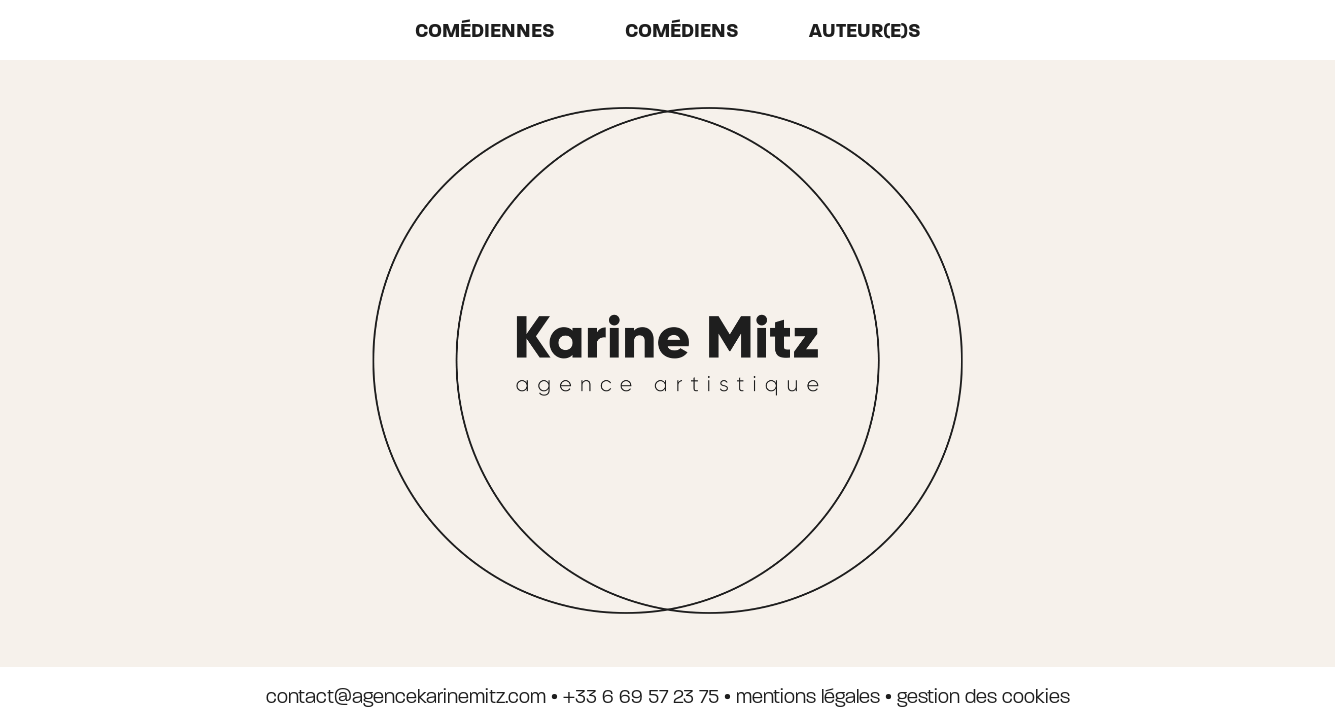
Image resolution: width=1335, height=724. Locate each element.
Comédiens (682, 30)
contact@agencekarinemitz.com (406, 696)
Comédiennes (485, 30)
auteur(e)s (865, 30)
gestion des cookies (983, 696)
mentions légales (808, 696)
